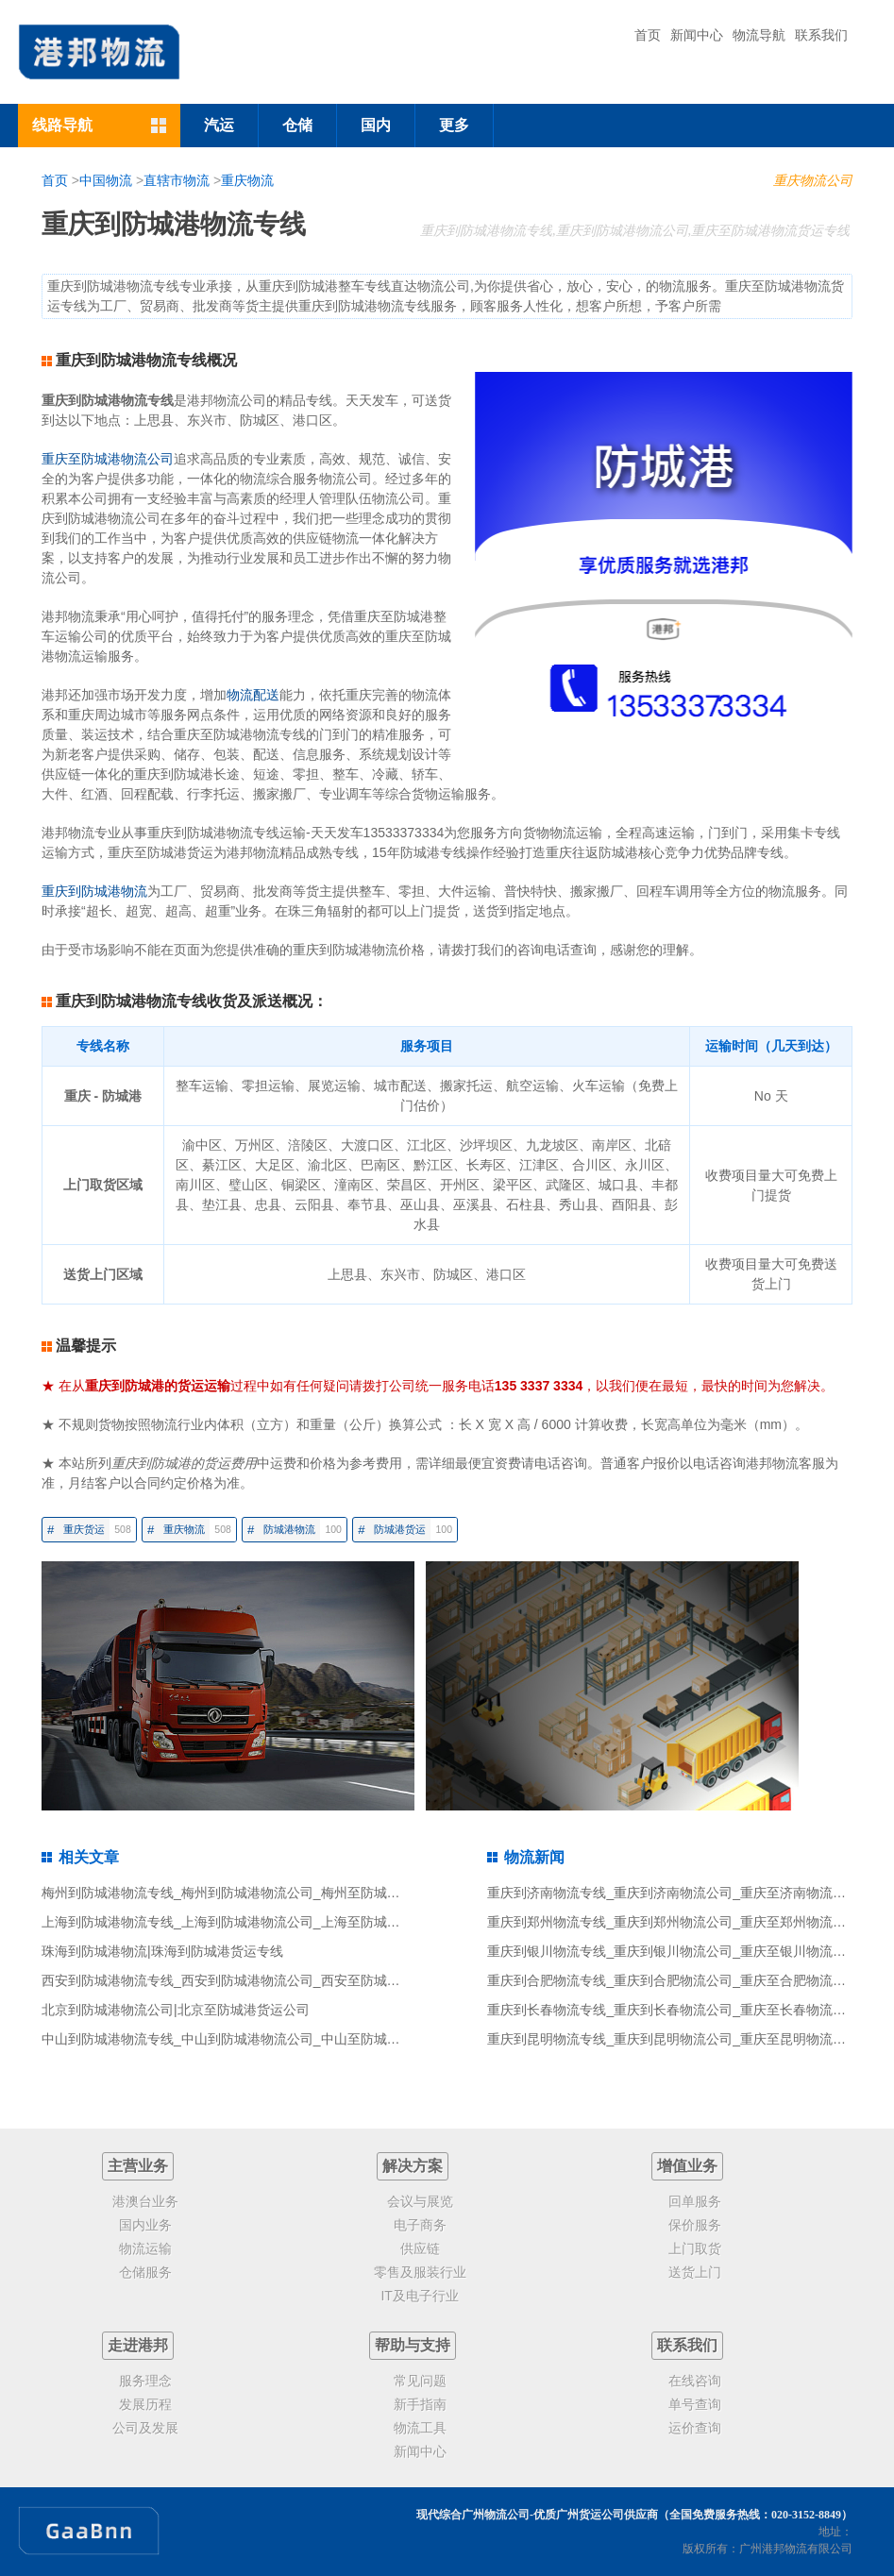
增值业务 (687, 2166)
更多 (454, 125)
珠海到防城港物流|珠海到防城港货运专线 (162, 1951)
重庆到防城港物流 (94, 891)
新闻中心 (696, 34)
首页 (647, 34)
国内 (376, 125)
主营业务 (138, 2166)
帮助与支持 (412, 2345)
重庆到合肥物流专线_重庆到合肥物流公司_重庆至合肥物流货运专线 (686, 1980)
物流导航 (759, 34)
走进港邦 (138, 2345)
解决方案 (412, 2166)
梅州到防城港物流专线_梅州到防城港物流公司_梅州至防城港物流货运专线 (261, 1892)
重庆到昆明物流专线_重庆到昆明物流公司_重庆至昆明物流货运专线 (686, 2038)
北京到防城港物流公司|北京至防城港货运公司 (176, 2009)
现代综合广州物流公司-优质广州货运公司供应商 (537, 2514)
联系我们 (821, 34)
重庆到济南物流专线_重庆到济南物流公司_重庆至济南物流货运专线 (686, 1892)
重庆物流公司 (812, 180)
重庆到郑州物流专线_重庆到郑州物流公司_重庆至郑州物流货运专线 (686, 1921)
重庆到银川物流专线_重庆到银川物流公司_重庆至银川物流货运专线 (686, 1951)
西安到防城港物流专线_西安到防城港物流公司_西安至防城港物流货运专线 (261, 1980)
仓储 (297, 125)
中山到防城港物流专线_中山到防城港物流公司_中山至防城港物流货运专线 (261, 2038)
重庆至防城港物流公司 (108, 458)
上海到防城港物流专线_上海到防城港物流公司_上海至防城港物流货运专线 (261, 1921)
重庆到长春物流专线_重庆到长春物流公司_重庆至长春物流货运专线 (686, 2009)
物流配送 (253, 694)
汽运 (219, 125)
